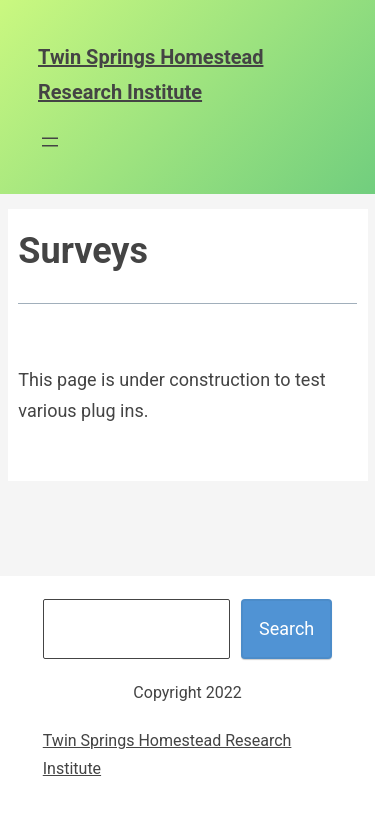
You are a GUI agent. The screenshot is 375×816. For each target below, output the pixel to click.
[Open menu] (50, 142)
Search (286, 628)
